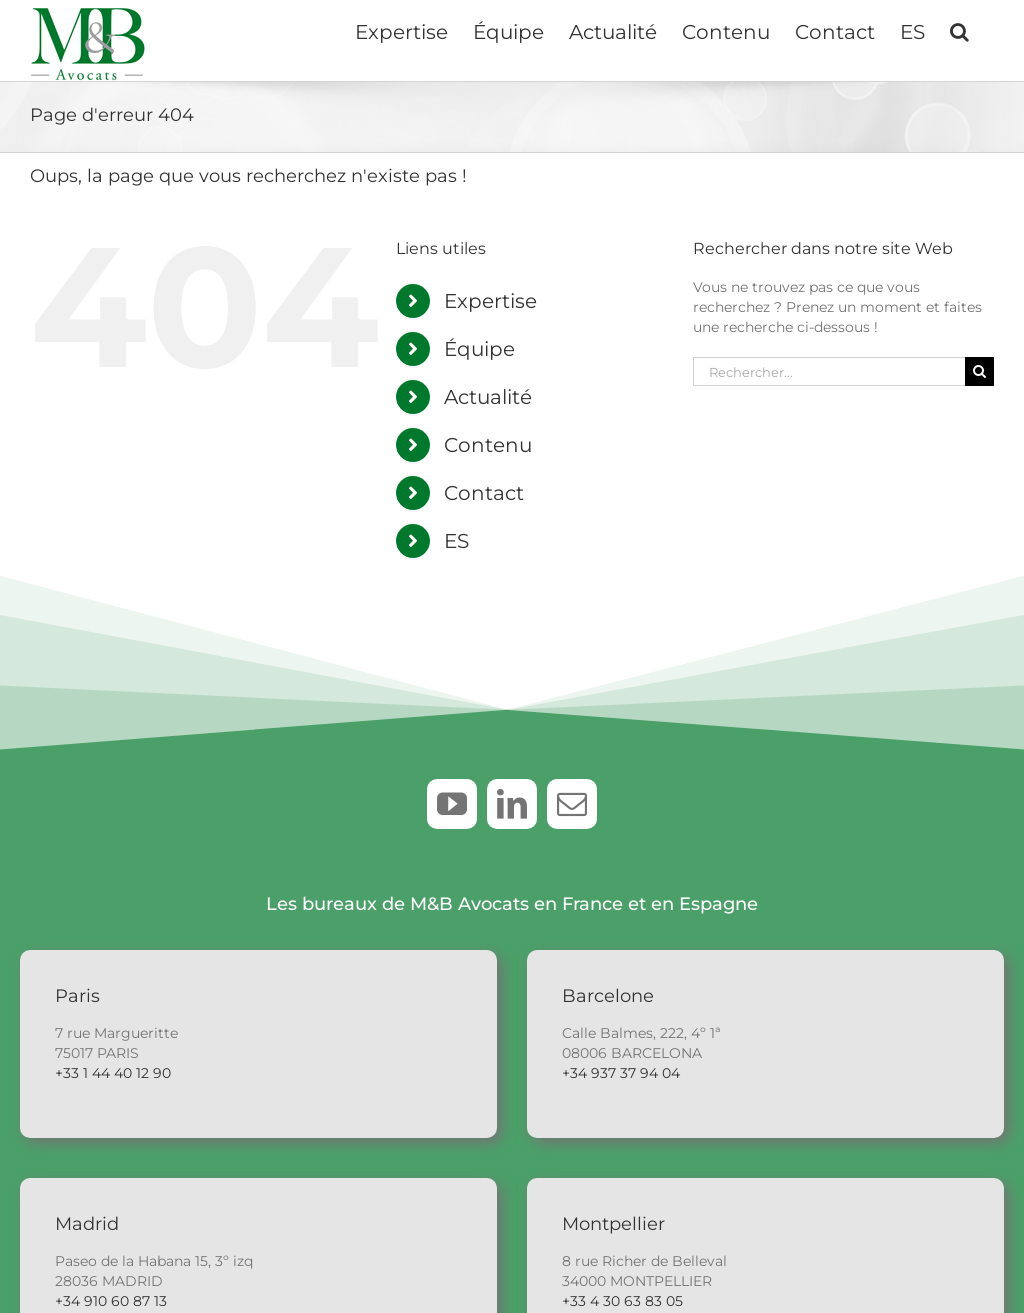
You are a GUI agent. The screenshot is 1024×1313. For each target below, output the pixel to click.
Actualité (488, 397)
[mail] (572, 804)
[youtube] (452, 804)
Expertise (490, 301)
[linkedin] (512, 804)
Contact (484, 493)
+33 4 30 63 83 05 (622, 1301)
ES (456, 541)
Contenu (488, 445)
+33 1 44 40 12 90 (113, 1073)
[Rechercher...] (829, 371)
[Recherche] (979, 371)
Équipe (479, 349)
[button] (959, 30)
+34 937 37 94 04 (621, 1073)
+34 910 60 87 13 (111, 1301)
